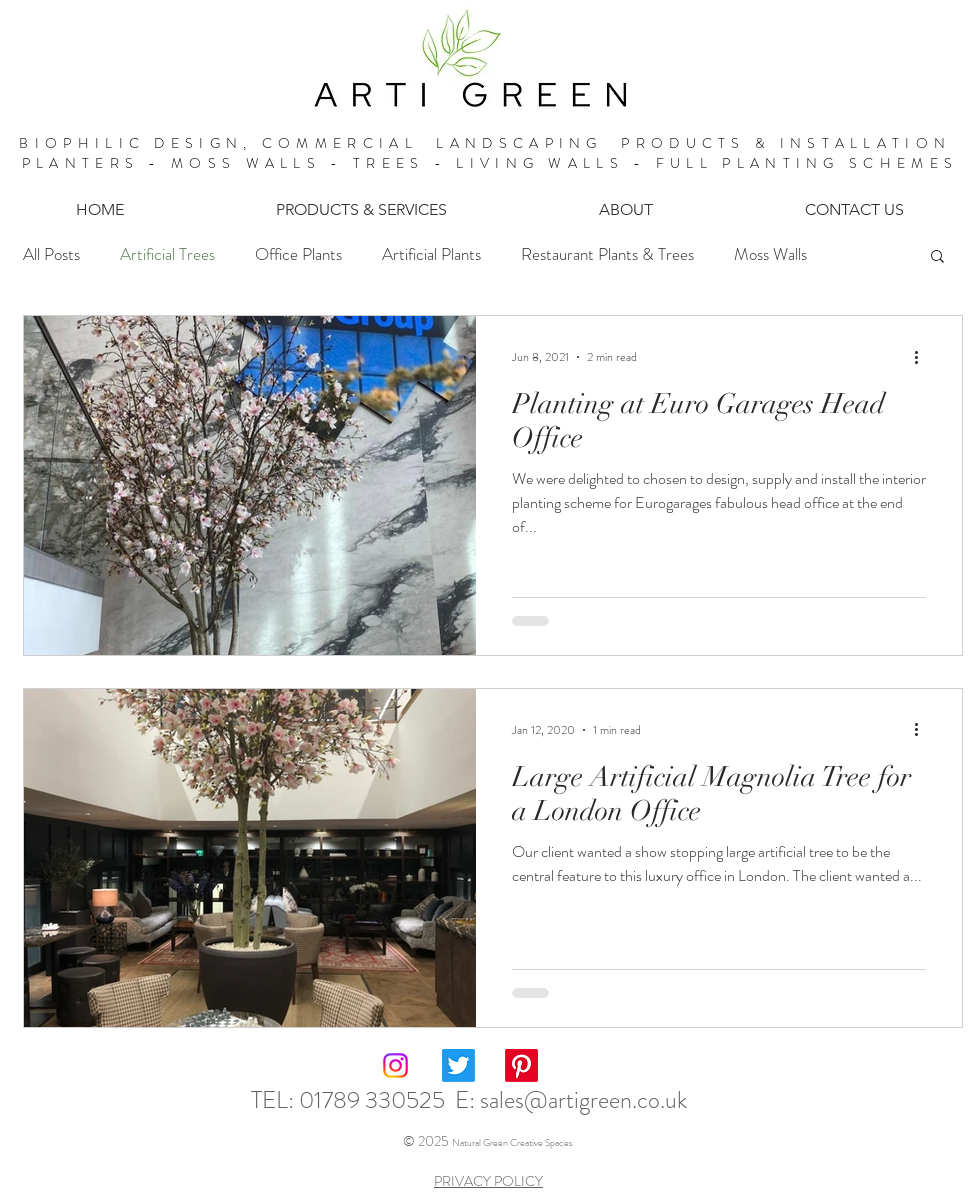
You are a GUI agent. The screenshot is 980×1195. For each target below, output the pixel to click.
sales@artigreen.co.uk (583, 1100)
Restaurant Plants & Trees (607, 254)
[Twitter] (458, 1065)
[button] (361, 209)
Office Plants (298, 254)
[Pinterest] (521, 1065)
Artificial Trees (167, 254)
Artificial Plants (431, 254)
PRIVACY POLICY (488, 1181)
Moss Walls (770, 254)
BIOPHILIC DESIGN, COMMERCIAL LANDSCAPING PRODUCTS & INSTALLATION (489, 143)
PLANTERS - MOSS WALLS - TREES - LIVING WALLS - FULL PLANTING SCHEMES (490, 163)
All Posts (51, 254)
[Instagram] (395, 1065)
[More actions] (923, 357)
